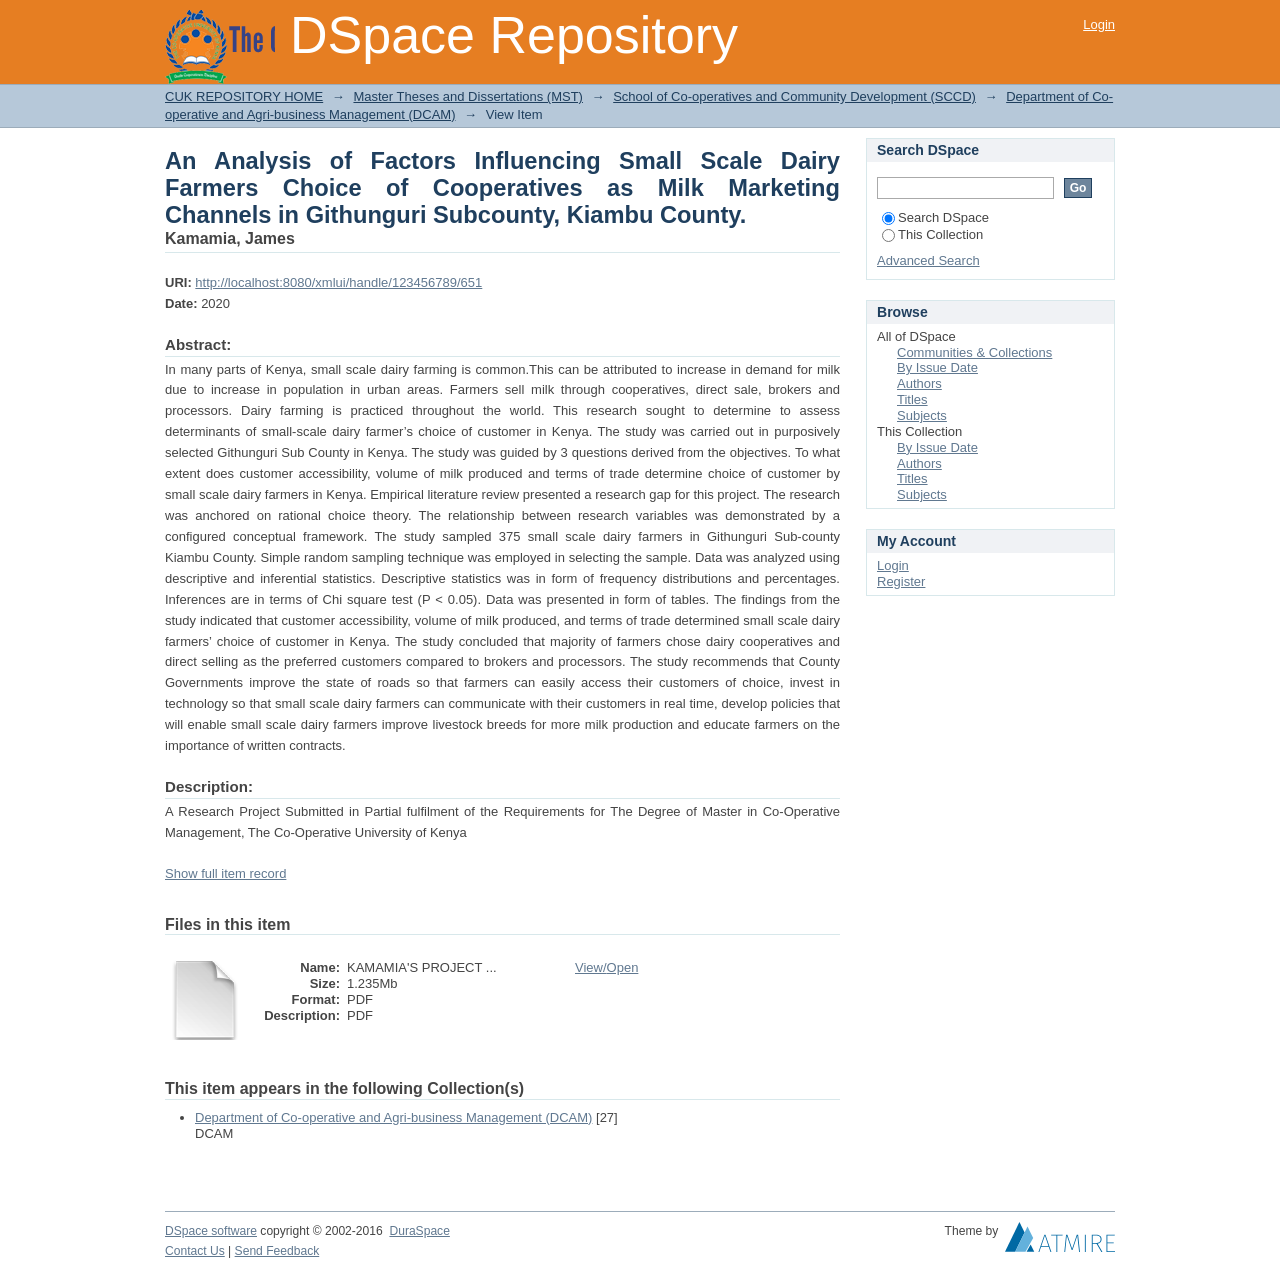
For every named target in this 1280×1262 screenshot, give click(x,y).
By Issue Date (937, 367)
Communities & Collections (974, 352)
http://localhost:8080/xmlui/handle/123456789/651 (338, 282)
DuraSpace (419, 1231)
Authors (919, 383)
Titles (912, 399)
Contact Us (195, 1251)
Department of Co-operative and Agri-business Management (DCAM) (393, 1117)
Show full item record (225, 873)
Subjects (922, 415)
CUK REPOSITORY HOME (244, 96)
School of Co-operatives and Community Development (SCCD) (794, 96)
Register (901, 581)
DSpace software (211, 1231)
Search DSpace (935, 217)
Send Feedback (277, 1251)
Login (1099, 24)
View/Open (606, 967)
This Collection (932, 234)
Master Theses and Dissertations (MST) (468, 96)
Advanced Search (928, 260)
